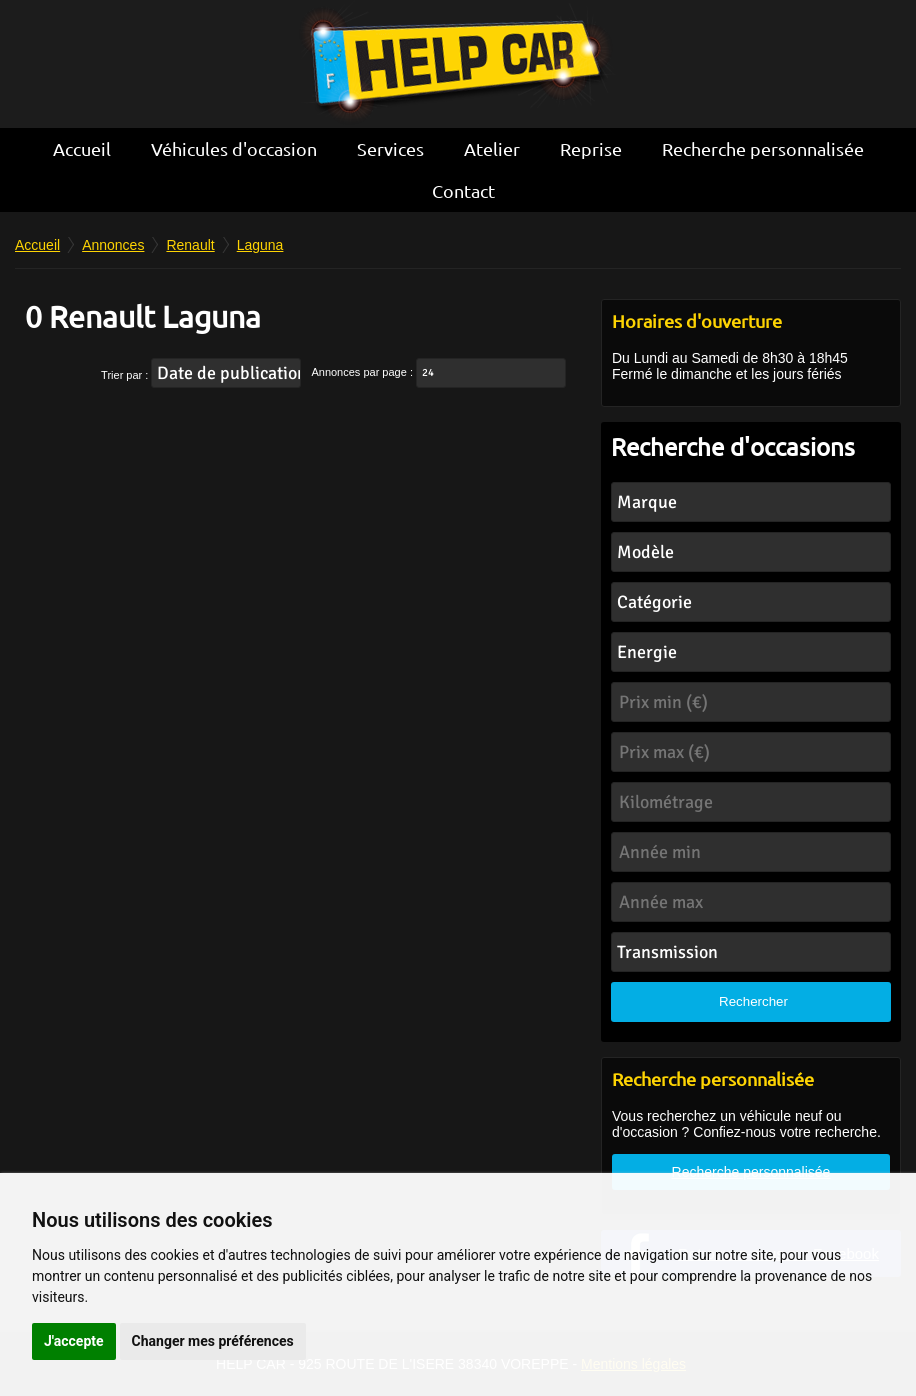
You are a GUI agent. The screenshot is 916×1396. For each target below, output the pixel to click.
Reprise (591, 148)
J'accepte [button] (74, 1341)
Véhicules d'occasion (234, 148)
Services (390, 148)
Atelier (492, 148)
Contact (463, 190)
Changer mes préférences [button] (213, 1341)
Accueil (82, 148)
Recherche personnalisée (763, 148)
